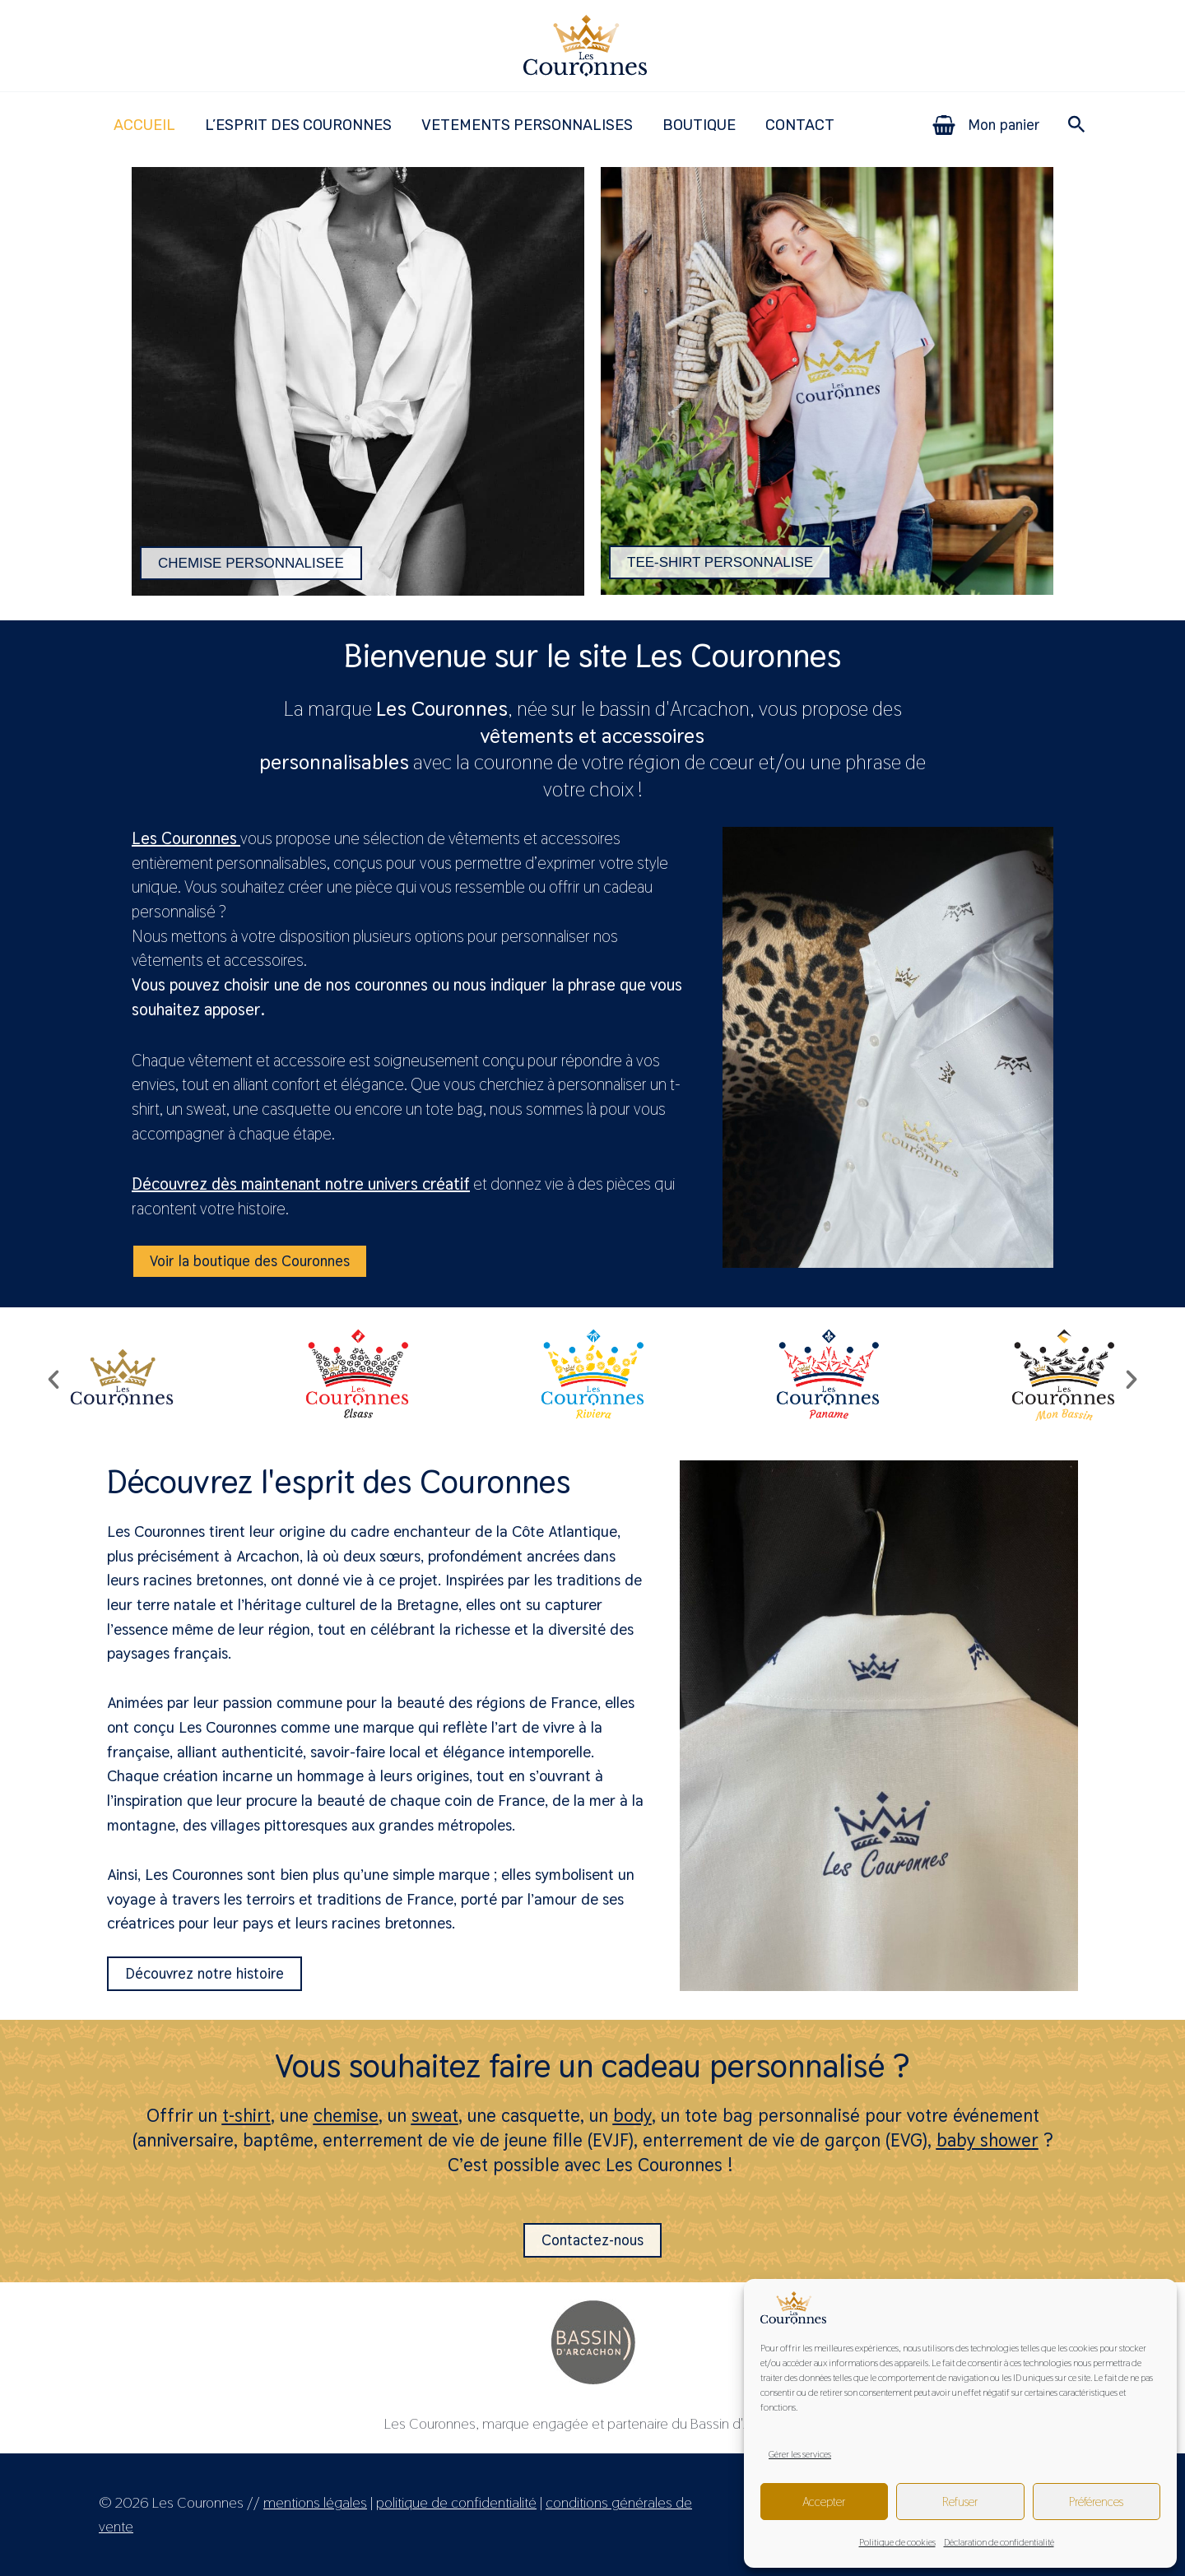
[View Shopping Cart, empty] (987, 125)
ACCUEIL (144, 125)
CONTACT (799, 125)
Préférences (1096, 2501)
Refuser (960, 2501)
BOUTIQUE (699, 125)
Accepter (824, 2501)
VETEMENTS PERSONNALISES (527, 125)
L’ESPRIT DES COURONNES (298, 125)
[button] (1076, 125)
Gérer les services (800, 2454)
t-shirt (246, 2115)
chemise (346, 2115)
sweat (434, 2115)
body (632, 2115)
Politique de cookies (897, 2542)
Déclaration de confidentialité (999, 2542)
